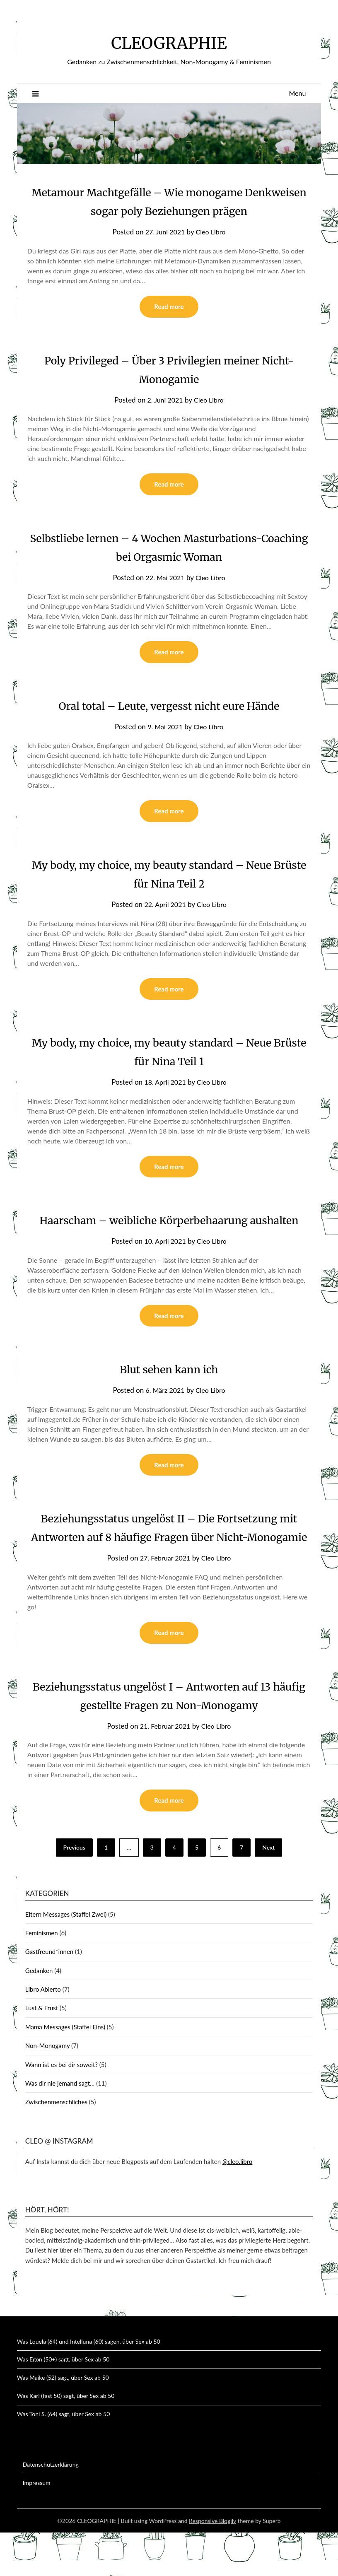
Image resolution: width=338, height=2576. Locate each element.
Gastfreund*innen (49, 1995)
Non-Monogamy (47, 2089)
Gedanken (39, 2014)
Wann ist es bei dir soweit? (61, 2108)
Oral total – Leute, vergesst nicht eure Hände (168, 707)
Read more (169, 307)
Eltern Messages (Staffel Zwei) (65, 1957)
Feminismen (41, 1976)
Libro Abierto (43, 2032)
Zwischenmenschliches (56, 2145)
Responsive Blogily (212, 2564)
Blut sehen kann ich (169, 1392)
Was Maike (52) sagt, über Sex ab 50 (63, 2420)
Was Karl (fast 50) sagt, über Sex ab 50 (66, 2439)
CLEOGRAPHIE (169, 41)
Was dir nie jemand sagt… (60, 2126)
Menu (297, 93)
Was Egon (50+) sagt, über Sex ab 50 (63, 2402)
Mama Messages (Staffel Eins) (65, 2070)
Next (268, 1890)
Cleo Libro (211, 231)
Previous (74, 1890)
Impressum (37, 2526)
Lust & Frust (41, 2051)
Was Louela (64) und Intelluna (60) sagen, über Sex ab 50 (88, 2384)
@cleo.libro (237, 2205)
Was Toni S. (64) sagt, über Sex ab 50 (63, 2457)
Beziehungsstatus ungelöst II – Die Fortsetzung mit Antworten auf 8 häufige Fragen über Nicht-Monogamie (169, 1560)
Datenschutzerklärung (51, 2507)
